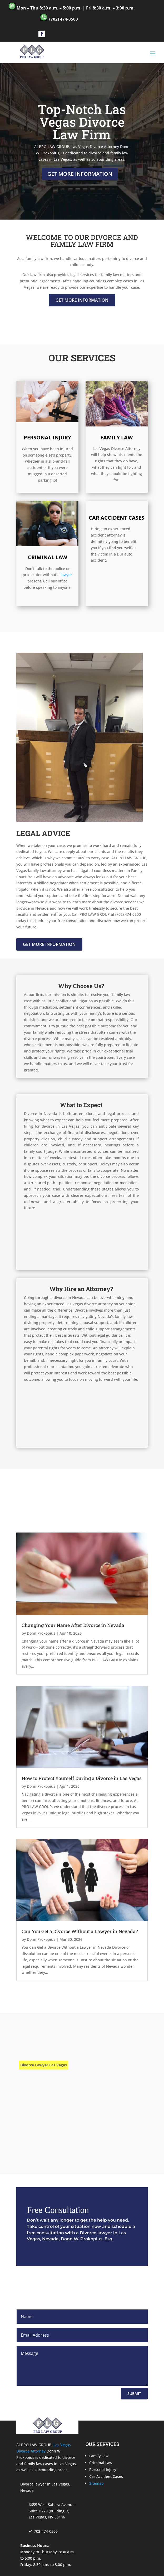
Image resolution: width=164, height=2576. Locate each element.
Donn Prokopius (41, 1633)
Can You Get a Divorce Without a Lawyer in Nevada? (80, 1931)
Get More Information (79, 173)
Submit (134, 2393)
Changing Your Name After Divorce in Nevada (73, 1625)
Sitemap (96, 2483)
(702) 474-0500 (63, 19)
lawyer (66, 574)
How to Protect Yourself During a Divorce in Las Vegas (82, 1778)
